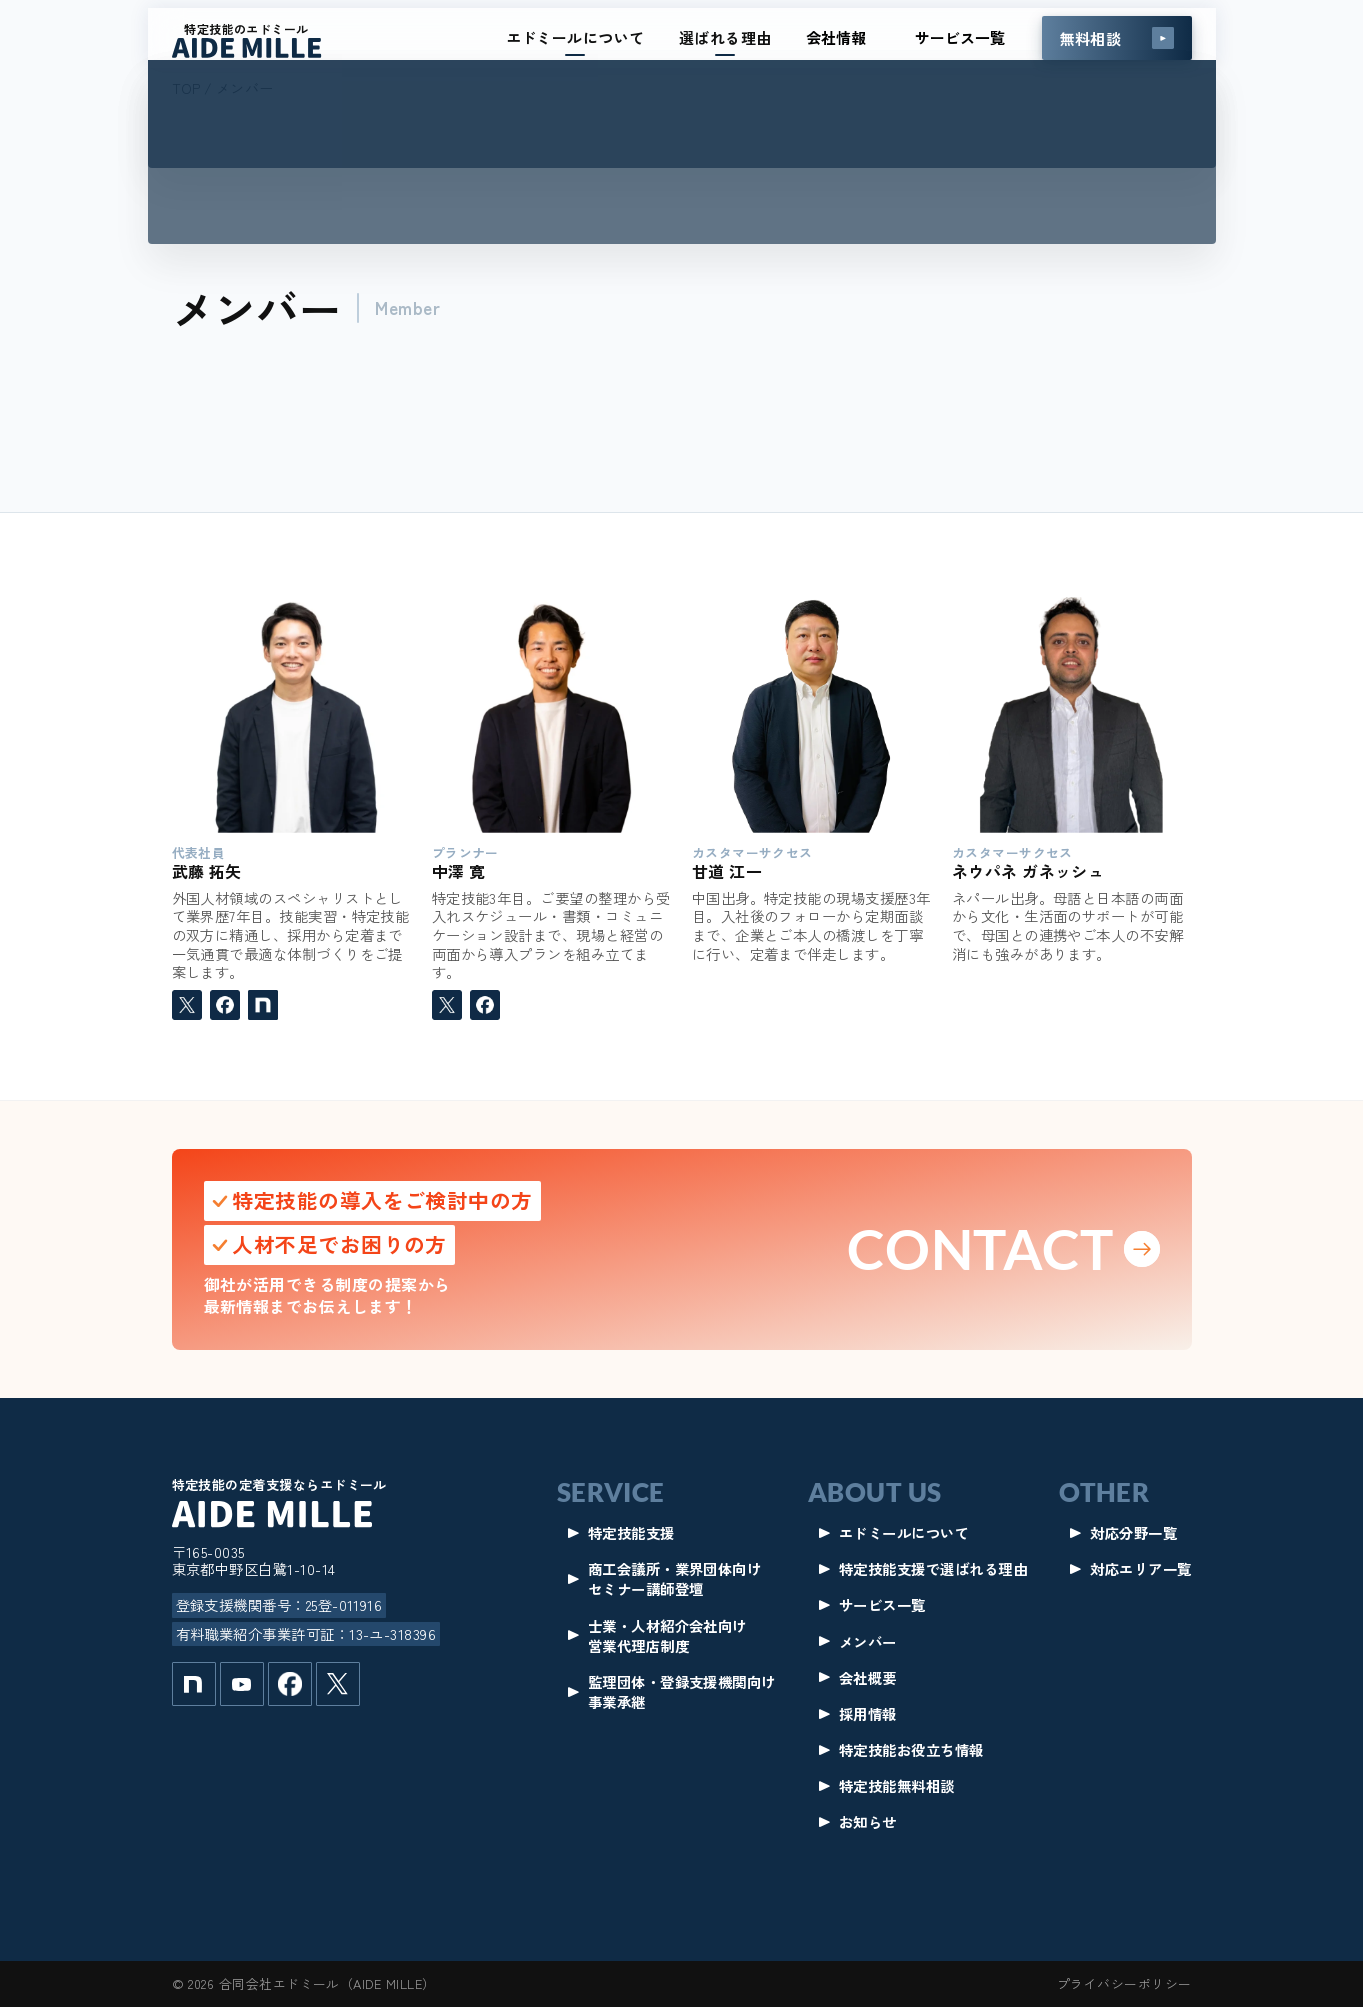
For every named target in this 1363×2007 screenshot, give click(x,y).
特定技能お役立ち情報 (911, 1750)
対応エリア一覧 (1140, 1569)
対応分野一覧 (1133, 1533)
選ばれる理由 (725, 37)
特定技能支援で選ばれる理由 (933, 1569)
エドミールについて (575, 37)
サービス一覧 (960, 37)
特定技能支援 (631, 1533)
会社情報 (836, 37)
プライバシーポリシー (1124, 1983)
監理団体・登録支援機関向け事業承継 (682, 1692)
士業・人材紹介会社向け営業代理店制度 (667, 1636)
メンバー (868, 1642)
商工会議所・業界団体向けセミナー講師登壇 (675, 1579)
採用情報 (868, 1714)
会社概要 (868, 1678)
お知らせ (868, 1822)
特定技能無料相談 (897, 1786)
